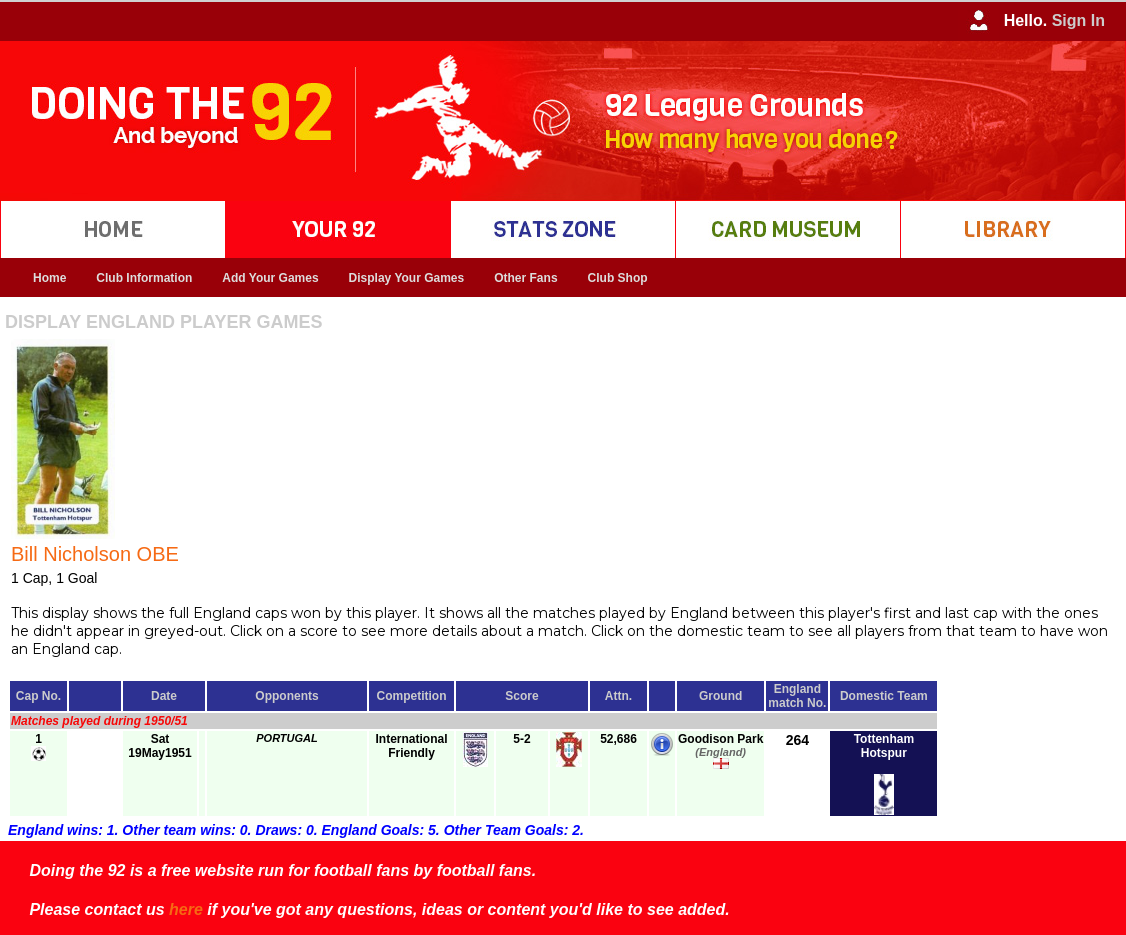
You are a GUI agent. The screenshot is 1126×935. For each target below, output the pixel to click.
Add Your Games (270, 278)
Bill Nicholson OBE (95, 554)
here (186, 909)
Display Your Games (407, 278)
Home (49, 278)
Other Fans (525, 278)
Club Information (144, 278)
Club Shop (618, 278)
